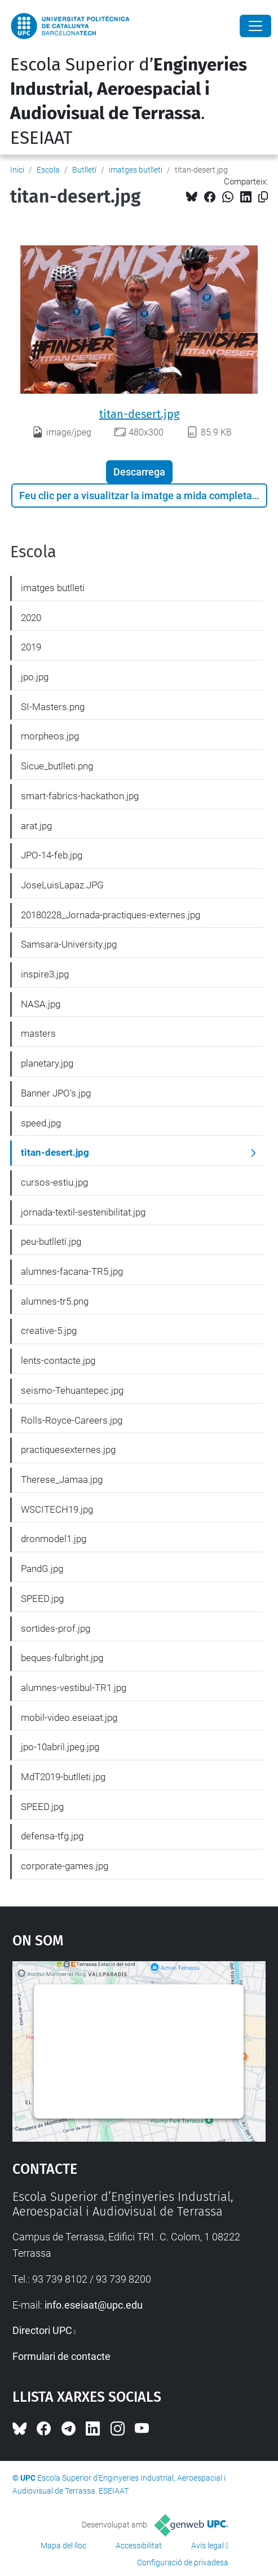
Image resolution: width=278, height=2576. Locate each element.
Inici (17, 169)
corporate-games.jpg (64, 1866)
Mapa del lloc (63, 2545)
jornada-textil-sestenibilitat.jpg (83, 1212)
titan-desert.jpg (139, 414)
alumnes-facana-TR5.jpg (72, 1271)
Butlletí (84, 169)
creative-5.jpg (49, 1330)
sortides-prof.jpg (55, 1628)
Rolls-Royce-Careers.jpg (71, 1420)
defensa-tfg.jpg (52, 1836)
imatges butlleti (135, 169)
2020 (31, 617)
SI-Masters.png (53, 706)
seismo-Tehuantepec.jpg (72, 1390)
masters (38, 1033)
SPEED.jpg (42, 1598)
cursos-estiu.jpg (54, 1182)
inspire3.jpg (45, 974)
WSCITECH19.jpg (57, 1509)
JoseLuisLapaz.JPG (62, 885)
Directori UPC (42, 2330)
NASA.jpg (40, 1004)
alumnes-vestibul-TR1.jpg (73, 1687)
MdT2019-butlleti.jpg (63, 1776)
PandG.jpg (42, 1568)
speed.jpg (41, 1123)
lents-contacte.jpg (58, 1360)
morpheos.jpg (50, 736)
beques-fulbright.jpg (62, 1657)
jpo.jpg (34, 676)
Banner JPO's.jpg (56, 1093)
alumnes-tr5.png (55, 1301)
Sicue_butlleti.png (57, 766)
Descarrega (139, 472)
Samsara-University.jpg (69, 944)
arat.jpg (36, 825)
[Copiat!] (263, 197)
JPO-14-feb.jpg (51, 855)
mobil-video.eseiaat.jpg (69, 1717)
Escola (48, 169)
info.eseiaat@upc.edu (94, 2305)
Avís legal (207, 2545)
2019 (31, 647)
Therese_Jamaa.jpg (62, 1479)
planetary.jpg (47, 1063)
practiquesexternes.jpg (68, 1449)
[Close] (255, 26)
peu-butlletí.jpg (51, 1241)
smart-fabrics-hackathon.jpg (80, 796)
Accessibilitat (139, 2545)
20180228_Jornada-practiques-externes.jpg (110, 915)
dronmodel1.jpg (53, 1538)
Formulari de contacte (61, 2356)
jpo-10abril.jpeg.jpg (60, 1746)
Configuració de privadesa (182, 2562)
